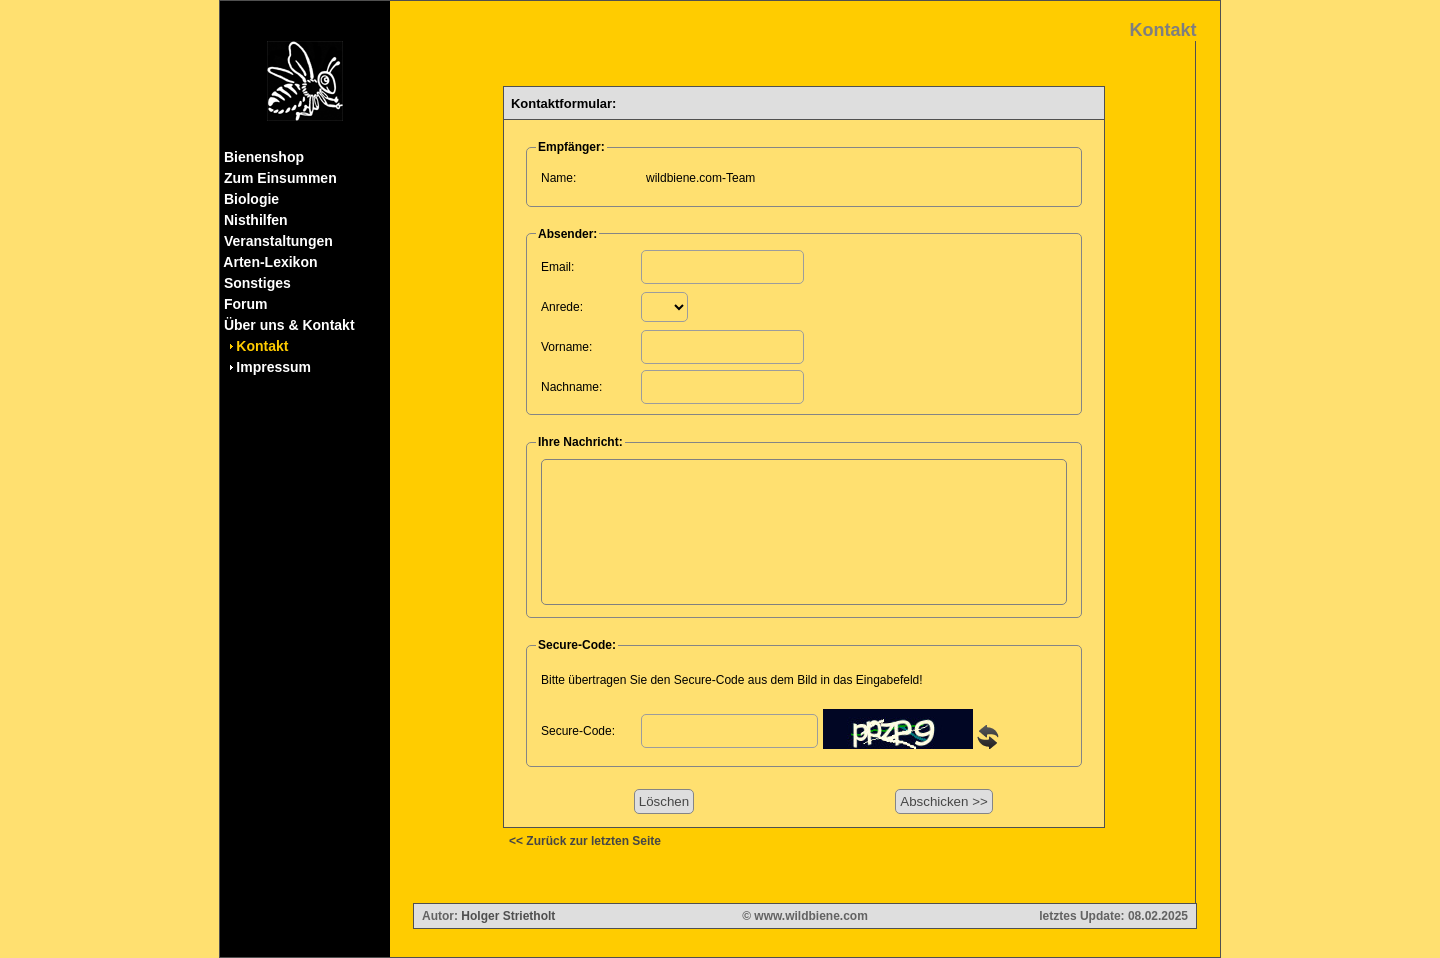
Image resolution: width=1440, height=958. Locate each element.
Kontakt (262, 346)
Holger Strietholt (508, 916)
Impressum (273, 367)
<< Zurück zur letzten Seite (585, 841)
